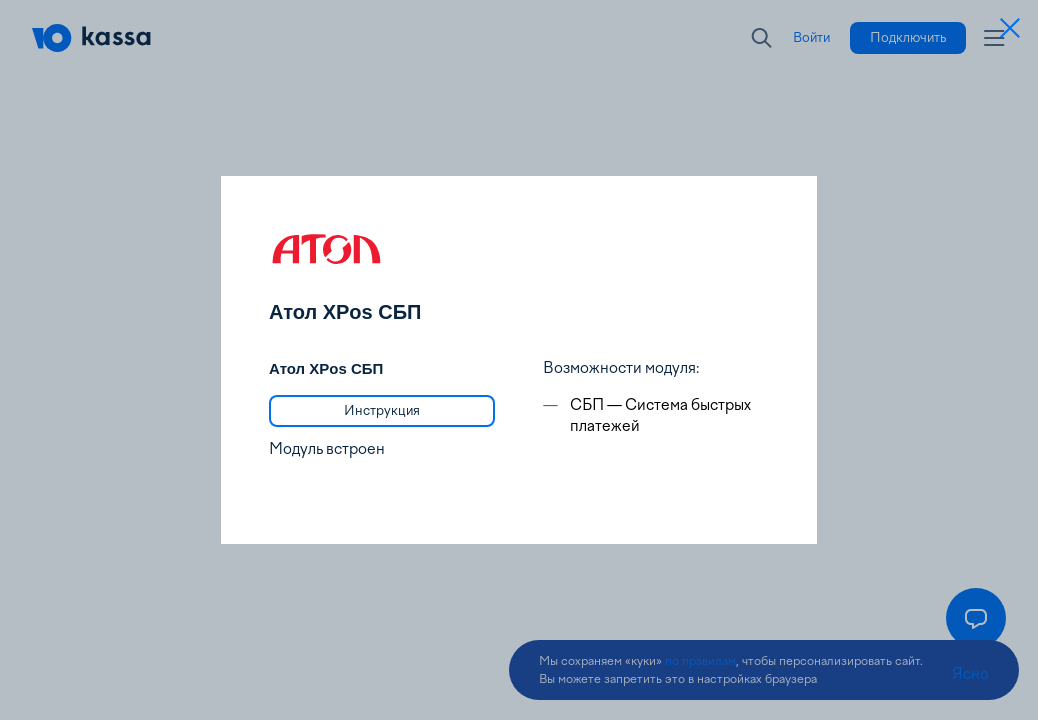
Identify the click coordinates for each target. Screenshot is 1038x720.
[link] (382, 411)
